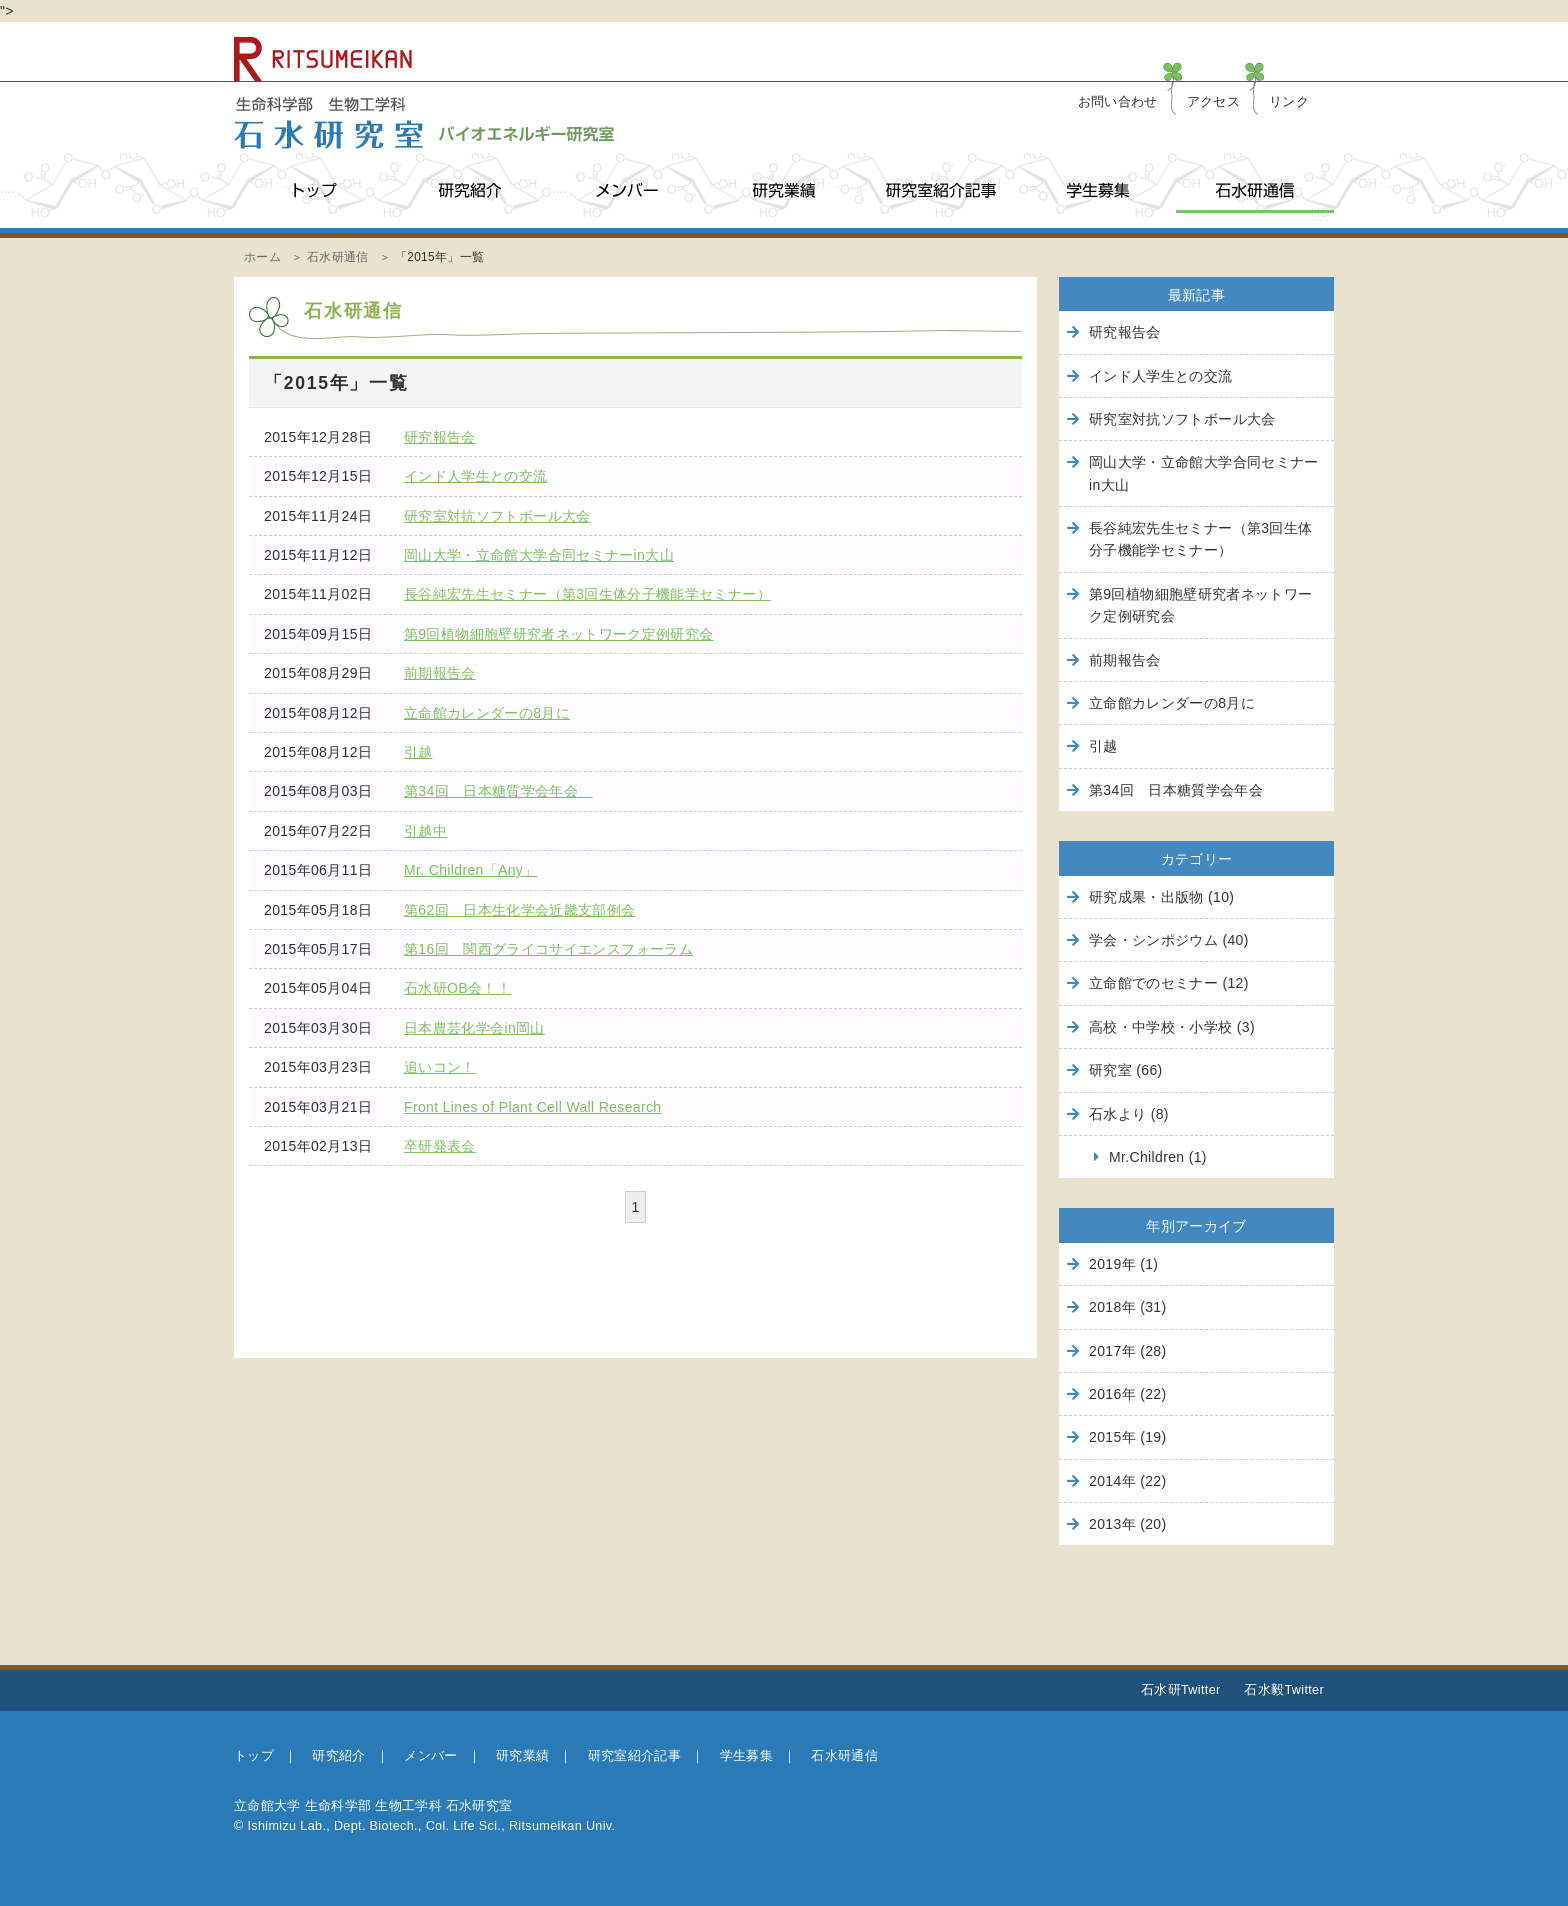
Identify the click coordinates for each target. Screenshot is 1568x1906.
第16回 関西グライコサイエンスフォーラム (548, 949)
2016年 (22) (1127, 1394)
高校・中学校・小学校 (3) (1172, 1027)
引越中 (425, 831)
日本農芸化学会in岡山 (474, 1028)
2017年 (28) (1127, 1351)
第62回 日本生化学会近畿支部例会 (520, 910)
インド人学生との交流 (476, 476)
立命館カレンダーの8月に (487, 713)
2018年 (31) (1127, 1307)
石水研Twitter (1181, 1690)
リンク (1289, 102)
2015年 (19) (1127, 1437)
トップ (312, 190)
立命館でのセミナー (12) (1169, 983)
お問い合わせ (1118, 102)
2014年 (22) (1127, 1481)
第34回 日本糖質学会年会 (498, 791)
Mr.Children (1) (1158, 1157)
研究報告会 (440, 437)
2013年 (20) (1127, 1524)
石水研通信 (1254, 190)
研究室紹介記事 (940, 190)
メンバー (626, 190)
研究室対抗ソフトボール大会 (497, 516)
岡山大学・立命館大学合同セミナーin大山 (539, 555)
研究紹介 (469, 190)
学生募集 (1097, 190)
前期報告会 (440, 673)
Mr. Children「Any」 (471, 870)
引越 (418, 752)
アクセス (1213, 102)
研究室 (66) (1126, 1070)
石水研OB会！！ (457, 988)
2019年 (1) (1123, 1264)
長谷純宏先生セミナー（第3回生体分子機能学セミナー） (587, 594)
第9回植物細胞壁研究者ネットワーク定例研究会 (559, 634)
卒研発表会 (440, 1146)
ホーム (262, 257)
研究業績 (783, 190)
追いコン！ (440, 1067)
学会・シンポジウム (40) (1169, 940)
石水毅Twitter (1284, 1690)
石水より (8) (1129, 1114)
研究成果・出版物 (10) (1161, 897)
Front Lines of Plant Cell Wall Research (532, 1107)
